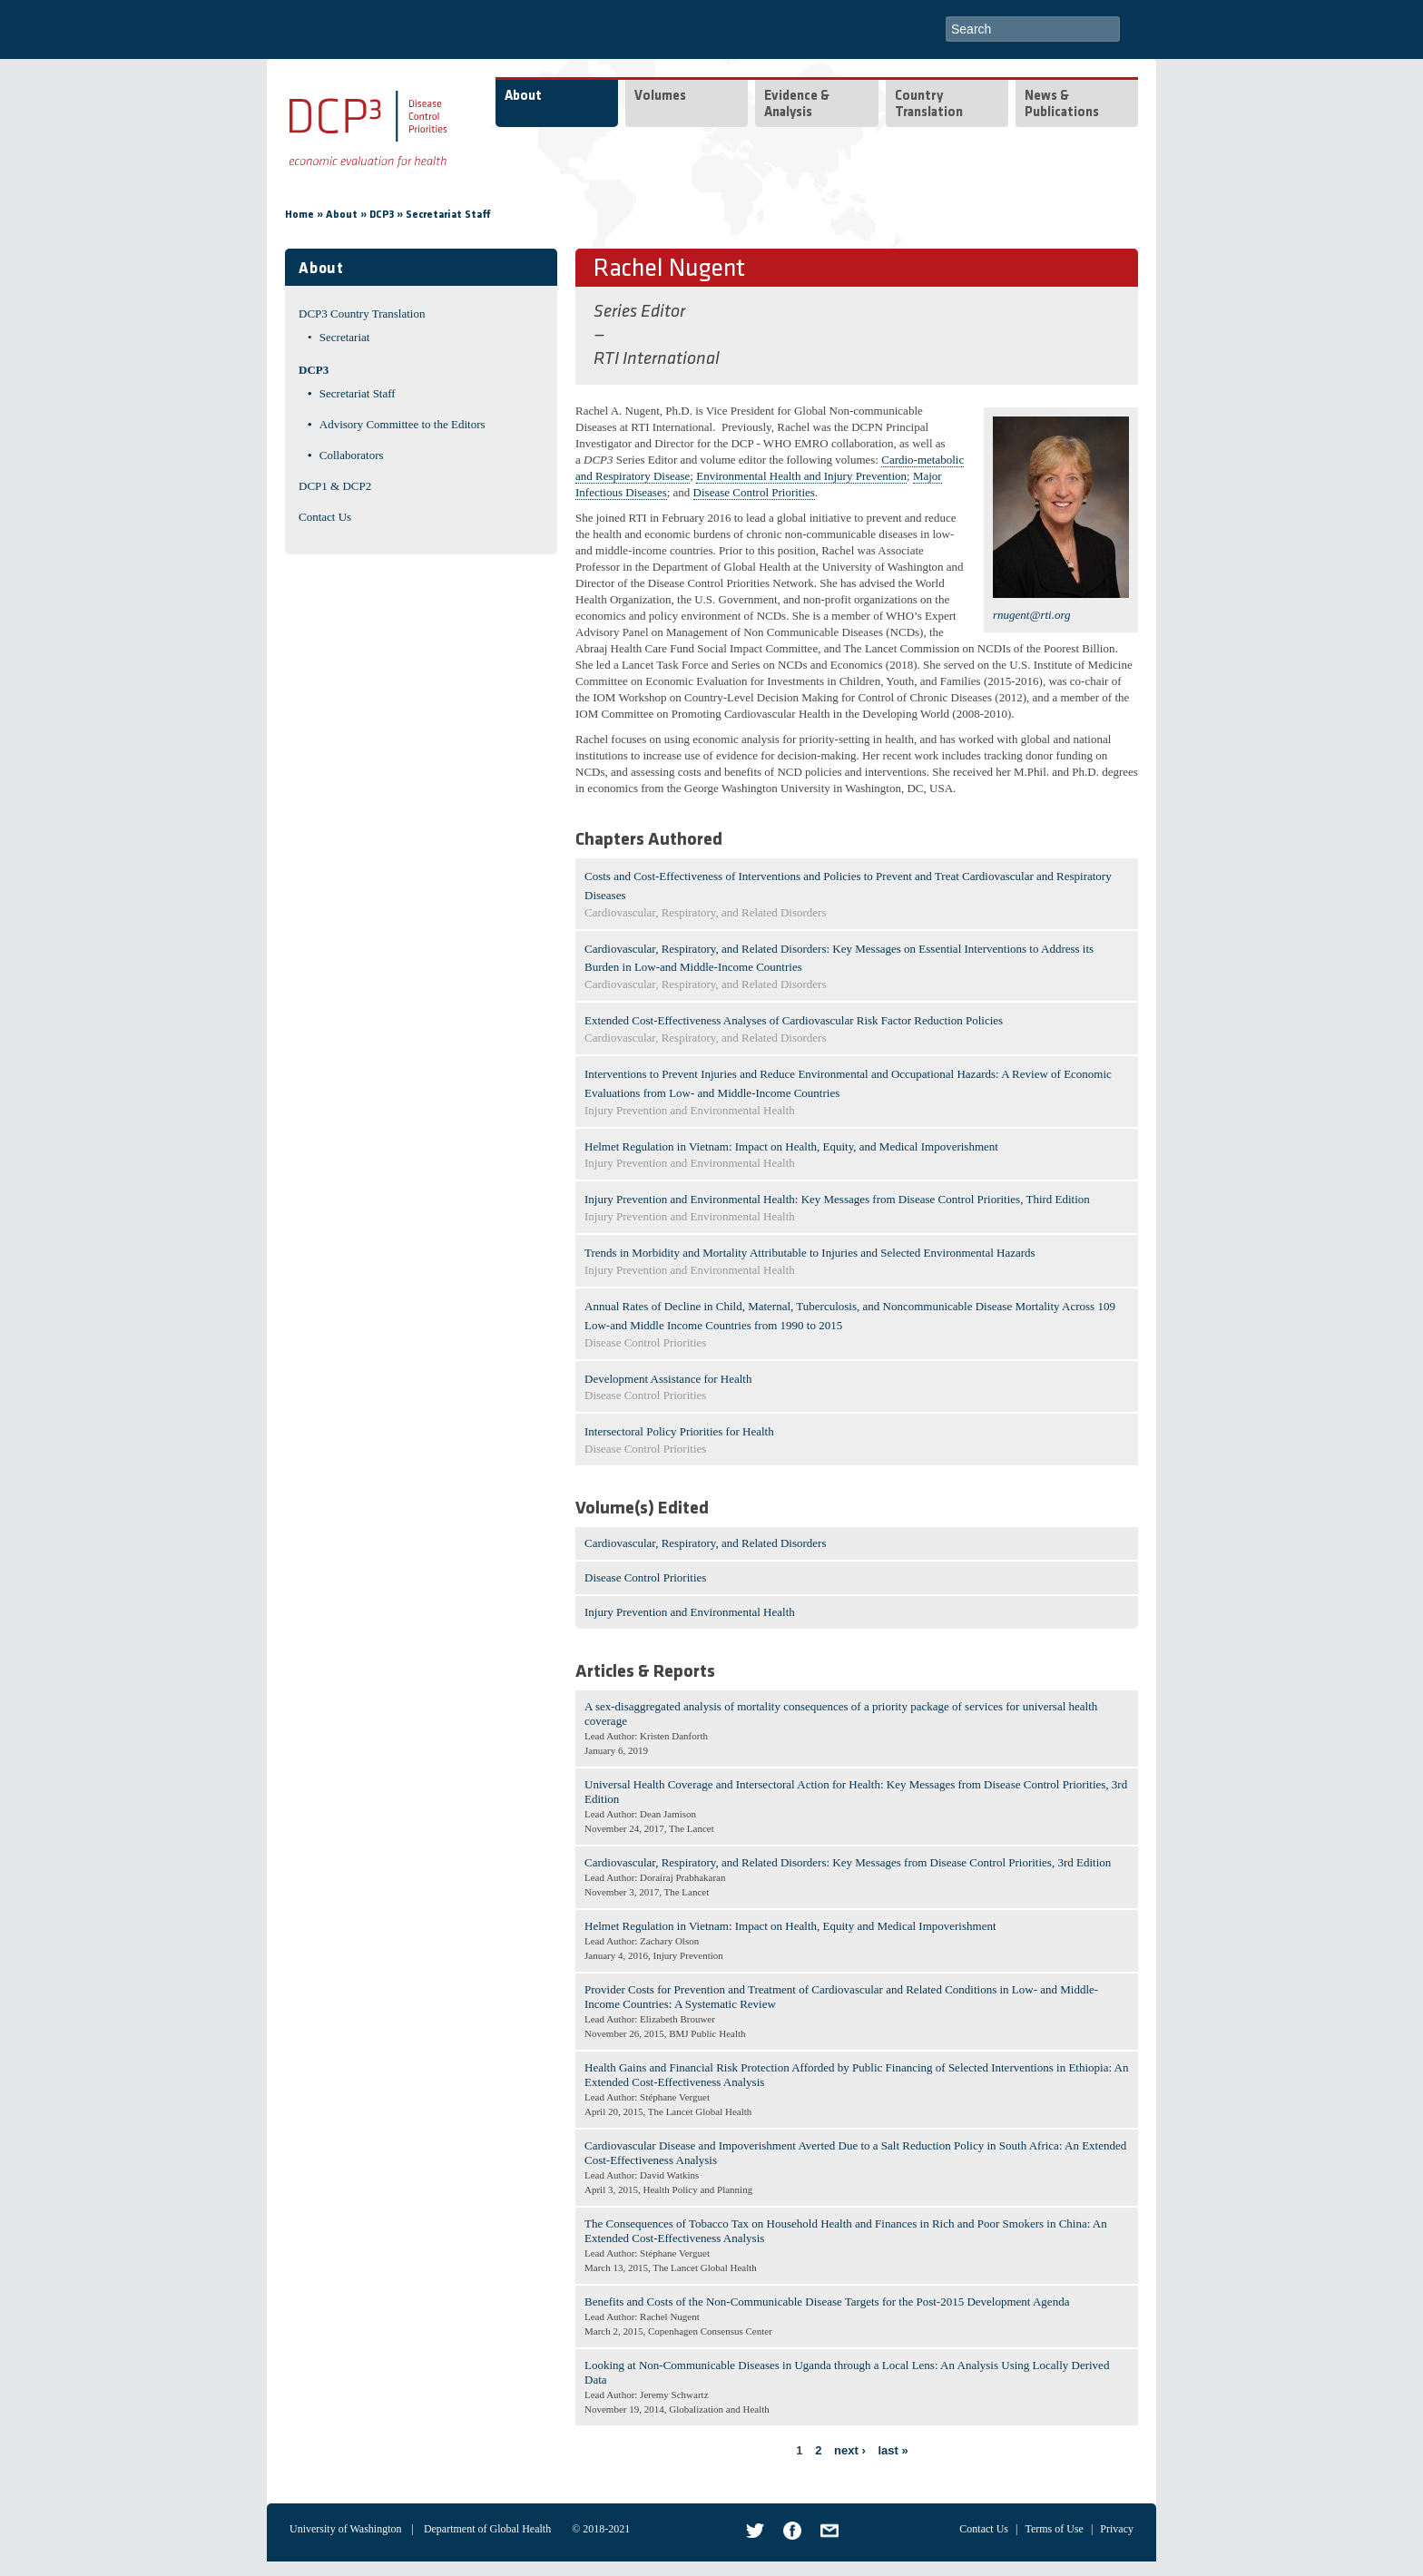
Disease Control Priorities (754, 492)
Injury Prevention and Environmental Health (689, 1612)
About (523, 96)
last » (893, 2450)
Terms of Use (1054, 2528)
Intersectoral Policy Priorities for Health (679, 1431)
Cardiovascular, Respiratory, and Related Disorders (705, 1543)
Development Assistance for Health (667, 1379)
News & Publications (1062, 105)
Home (299, 215)
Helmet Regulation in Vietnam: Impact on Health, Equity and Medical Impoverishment (790, 1926)
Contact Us (325, 517)
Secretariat (344, 337)
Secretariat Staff (448, 215)
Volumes (660, 96)
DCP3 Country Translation (362, 313)
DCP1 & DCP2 (335, 486)
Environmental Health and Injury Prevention (801, 476)
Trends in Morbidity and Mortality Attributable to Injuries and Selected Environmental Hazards (809, 1252)
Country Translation (929, 105)
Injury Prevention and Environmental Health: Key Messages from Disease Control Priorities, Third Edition (837, 1199)
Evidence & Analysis (796, 105)
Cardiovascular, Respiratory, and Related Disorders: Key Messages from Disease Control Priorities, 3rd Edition (847, 1862)
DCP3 (381, 215)
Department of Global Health (487, 2528)
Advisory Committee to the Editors (402, 424)
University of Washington (345, 2528)
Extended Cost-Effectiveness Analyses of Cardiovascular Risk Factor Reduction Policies (793, 1020)
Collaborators (351, 455)
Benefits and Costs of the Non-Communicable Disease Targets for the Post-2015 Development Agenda (826, 2301)
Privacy (1116, 2528)
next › (850, 2450)
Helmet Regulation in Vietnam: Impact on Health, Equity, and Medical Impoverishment (791, 1146)
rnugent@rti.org (1032, 615)
